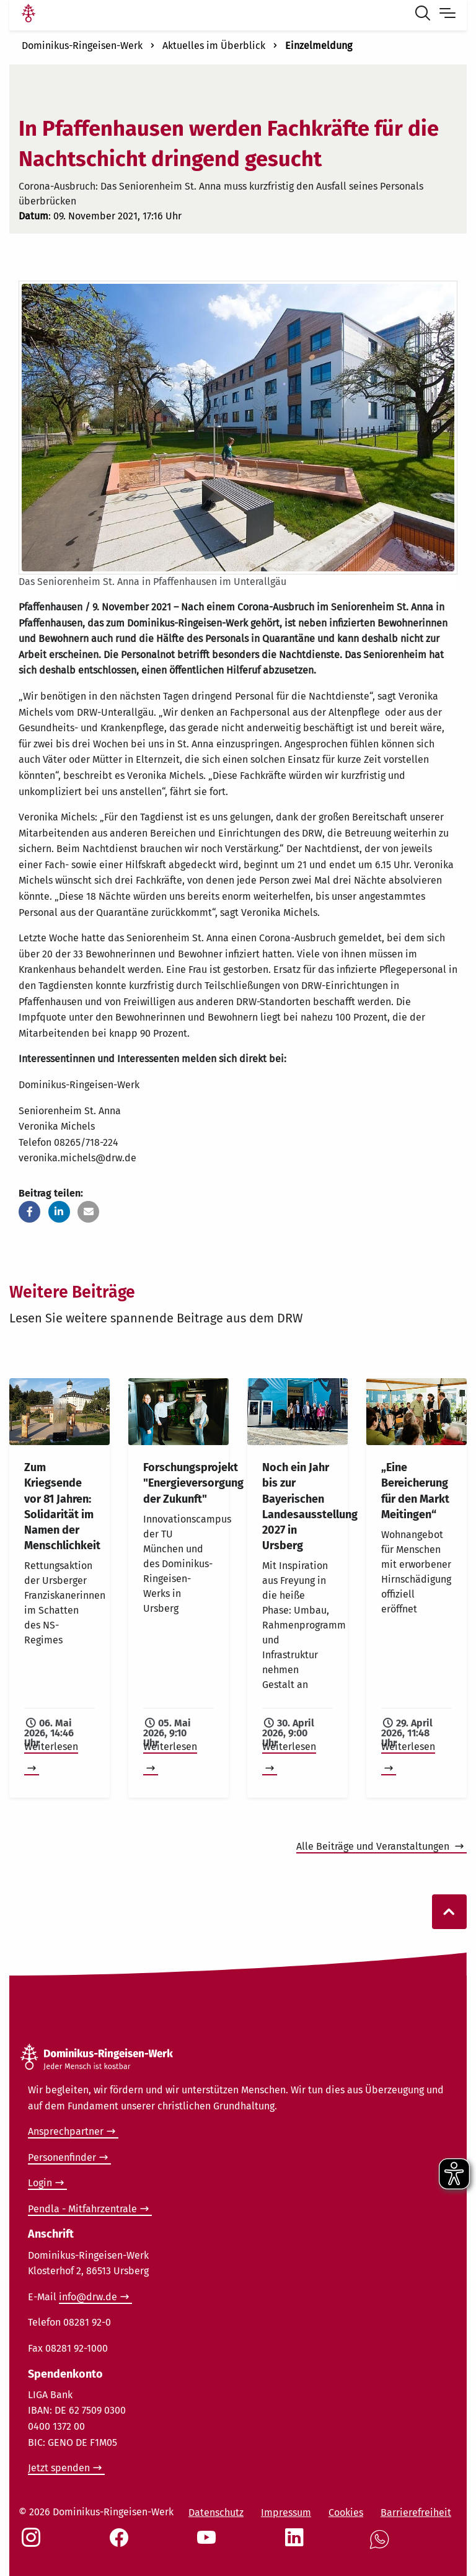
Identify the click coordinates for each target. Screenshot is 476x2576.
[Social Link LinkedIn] (297, 2543)
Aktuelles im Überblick (213, 45)
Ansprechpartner (66, 2131)
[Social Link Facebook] (121, 2543)
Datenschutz (216, 2512)
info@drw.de (88, 2297)
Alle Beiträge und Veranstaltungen (374, 1846)
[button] (29, 1212)
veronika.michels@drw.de (77, 1158)
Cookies (345, 2512)
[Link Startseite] (28, 15)
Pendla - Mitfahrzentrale (82, 2209)
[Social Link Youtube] (209, 2543)
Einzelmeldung (318, 45)
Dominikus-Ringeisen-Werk (82, 45)
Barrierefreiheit (416, 2512)
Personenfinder (62, 2157)
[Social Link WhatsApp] (381, 2545)
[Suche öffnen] (425, 15)
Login (40, 2183)
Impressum (286, 2512)
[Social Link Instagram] (33, 2543)
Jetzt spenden (59, 2468)
